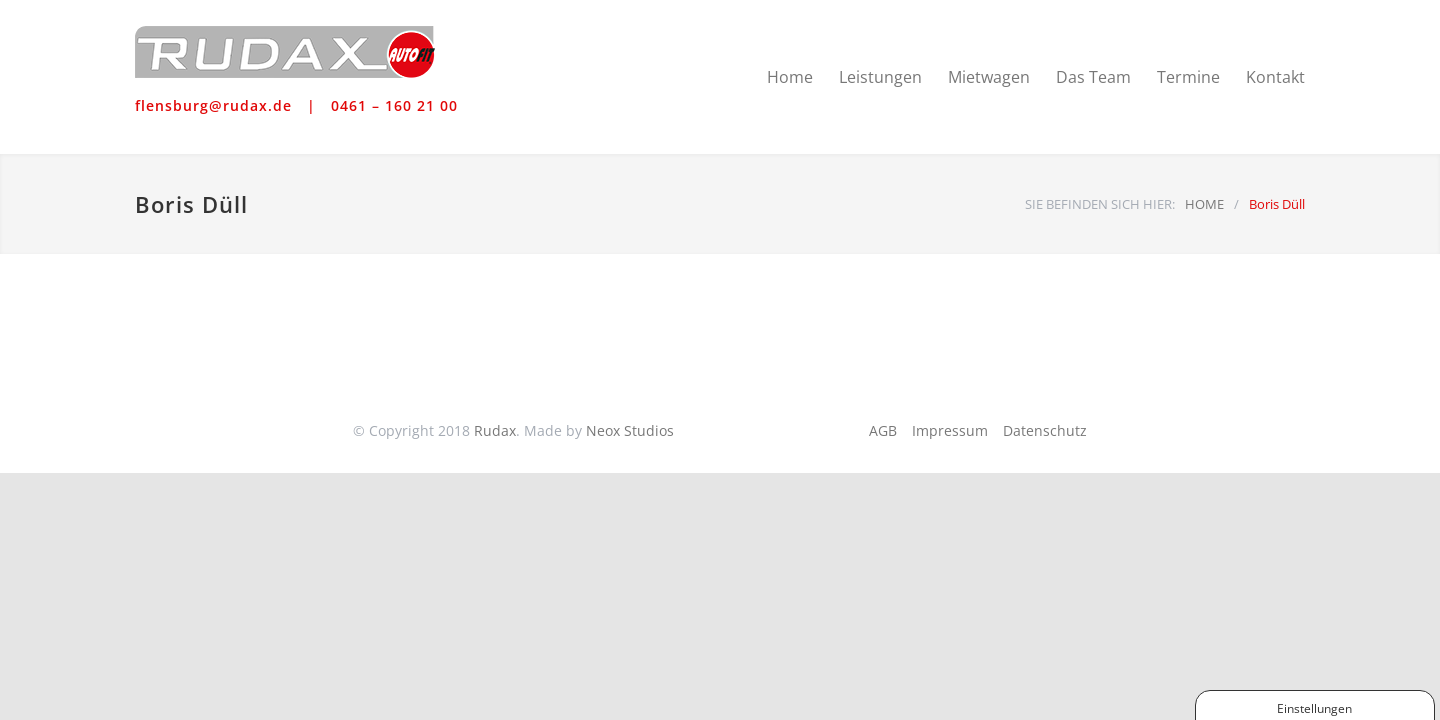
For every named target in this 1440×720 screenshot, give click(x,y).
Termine (1188, 77)
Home (790, 77)
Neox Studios (630, 430)
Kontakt (1275, 77)
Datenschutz (1045, 430)
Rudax (495, 430)
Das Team (1093, 77)
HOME (1204, 204)
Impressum (950, 430)
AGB (883, 430)
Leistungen (880, 77)
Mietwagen (989, 77)
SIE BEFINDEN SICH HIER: (1100, 204)
